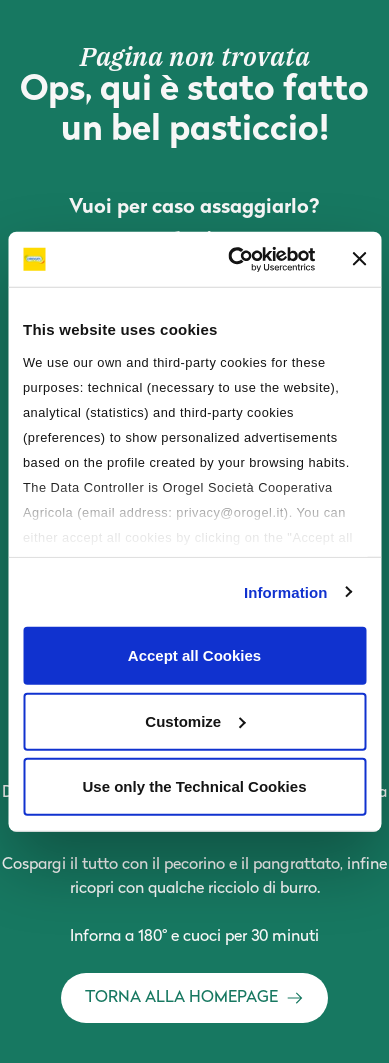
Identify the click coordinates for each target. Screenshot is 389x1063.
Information (286, 591)
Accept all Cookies (194, 655)
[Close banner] (359, 259)
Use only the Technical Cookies (195, 786)
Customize (195, 720)
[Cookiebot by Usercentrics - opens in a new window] (235, 259)
